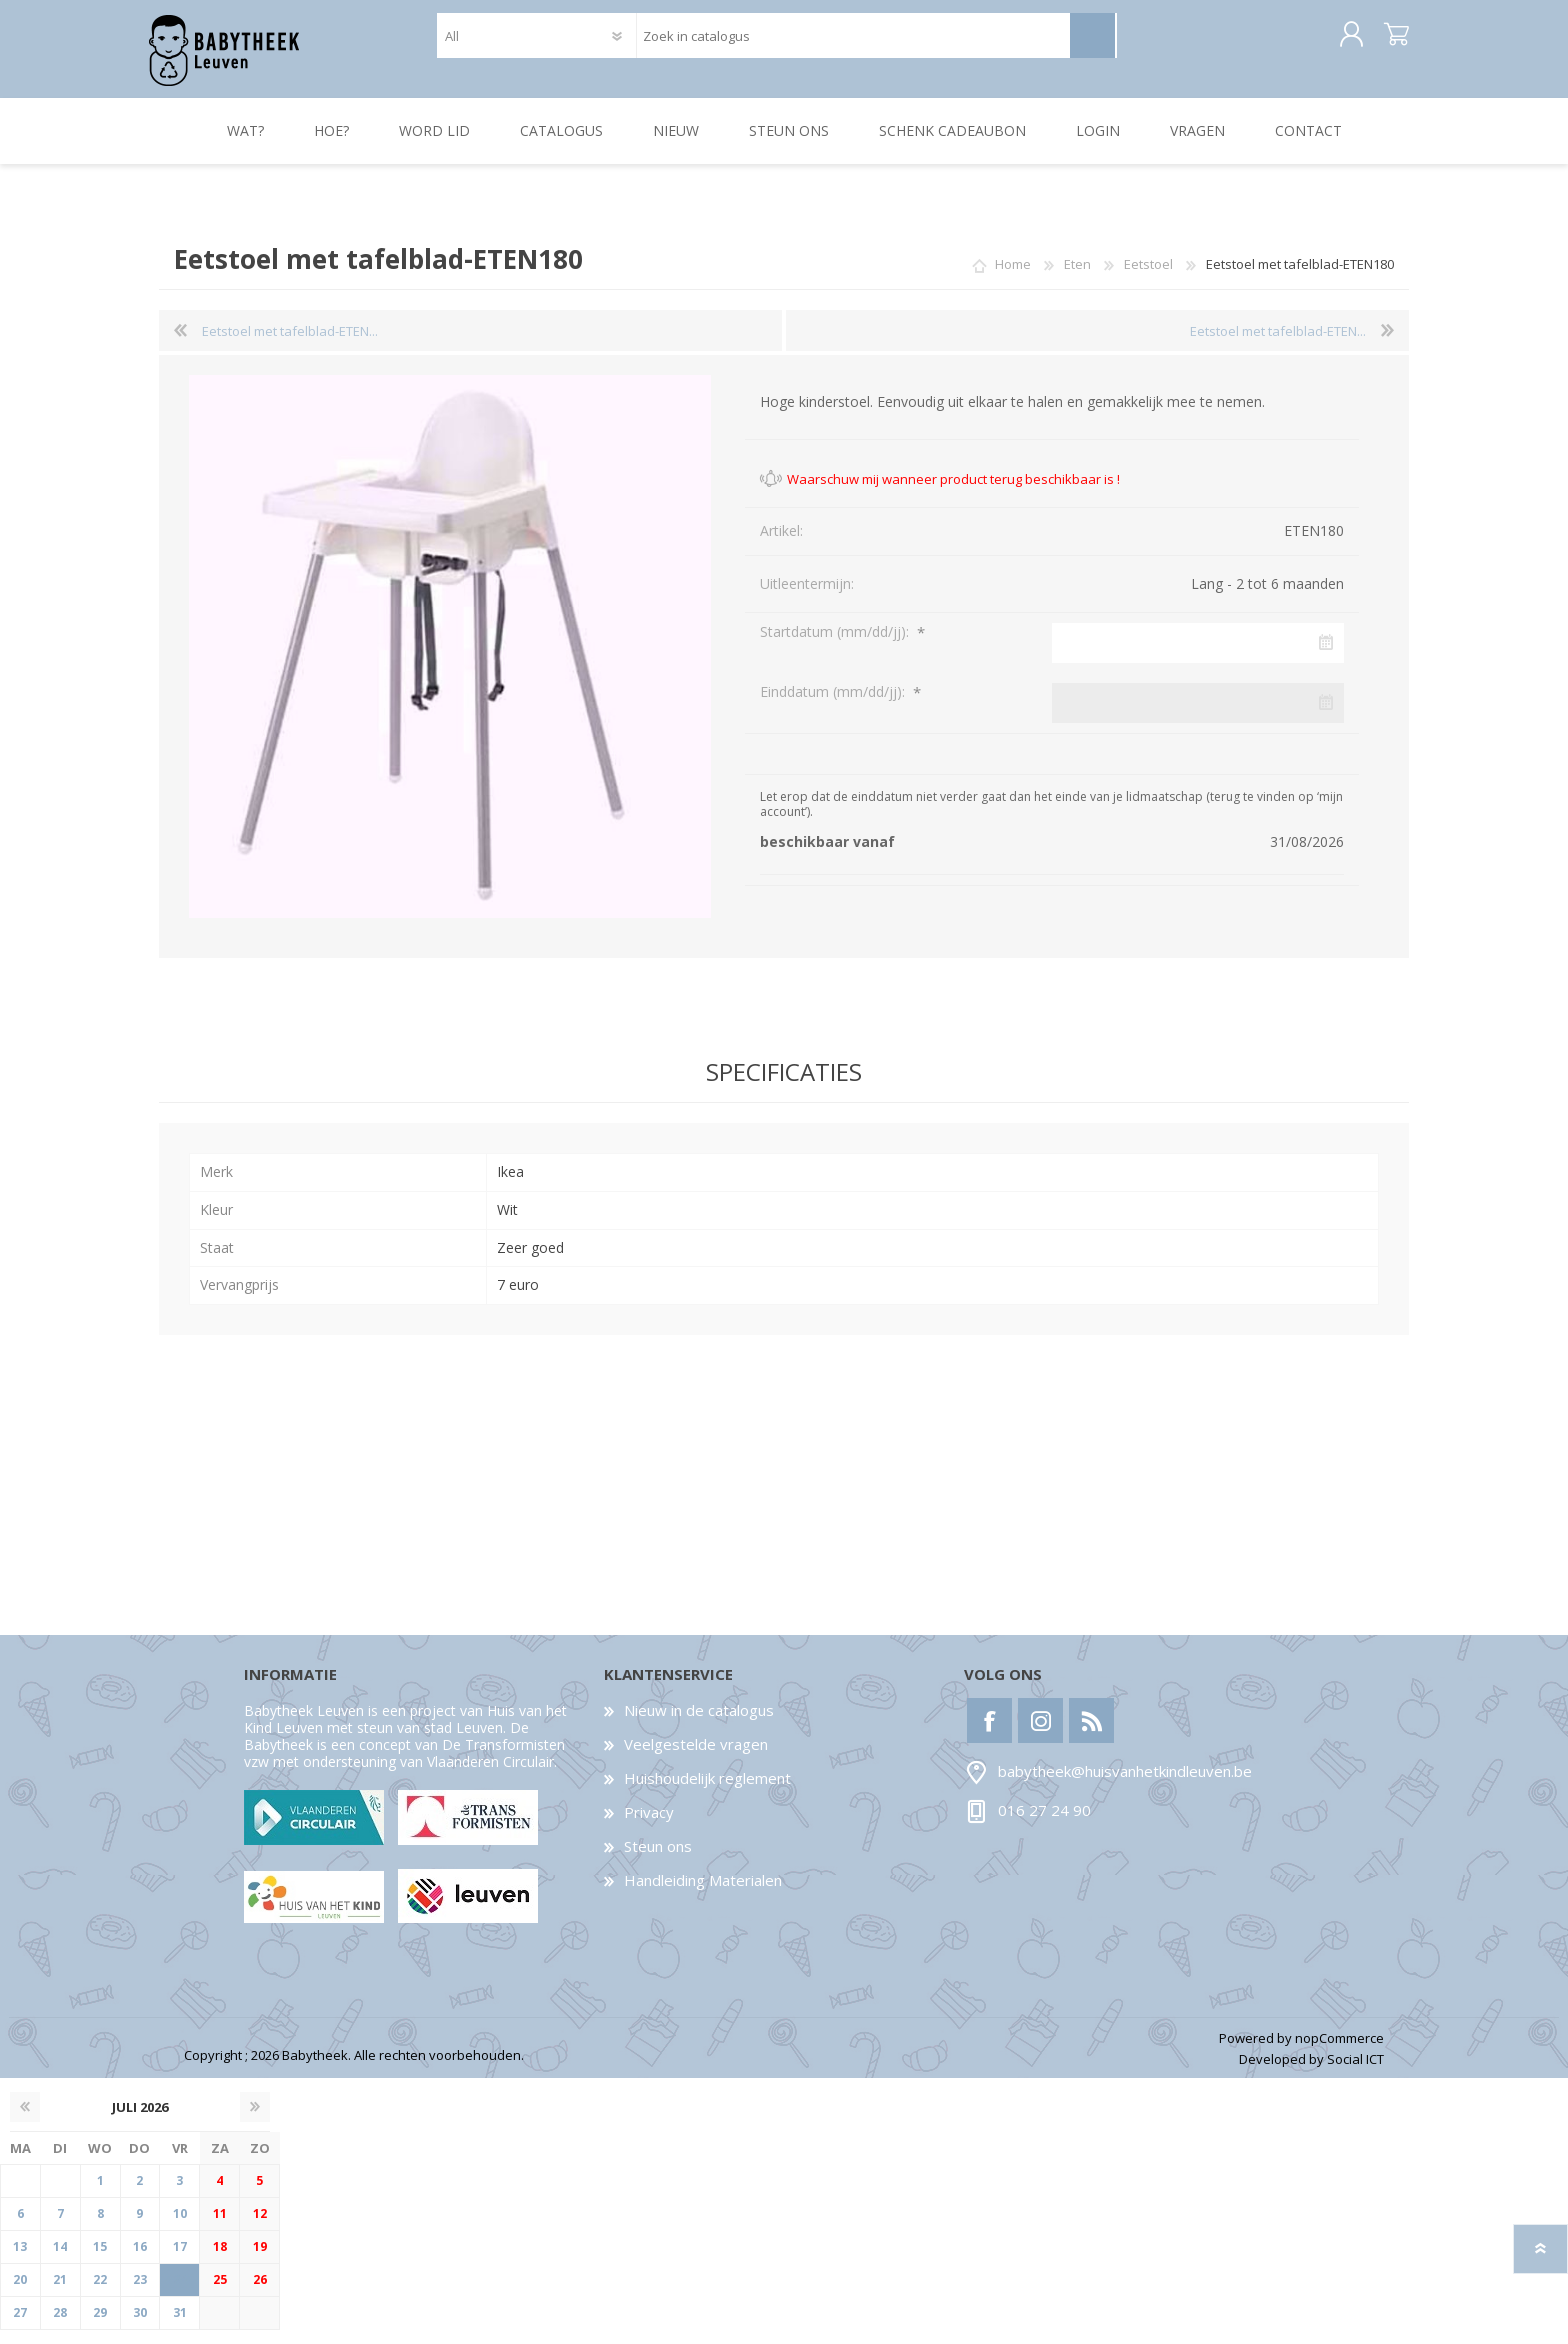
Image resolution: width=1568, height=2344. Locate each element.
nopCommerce (1339, 2052)
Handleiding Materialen (703, 1894)
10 (180, 2227)
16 (140, 2260)
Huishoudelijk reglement (707, 1792)
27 (20, 2326)
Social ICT (1355, 2073)
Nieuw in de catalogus (699, 1724)
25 (220, 2293)
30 (140, 2326)
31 (180, 2326)
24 (180, 2293)
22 (100, 2293)
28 (60, 2326)
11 (220, 2227)
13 (20, 2260)
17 (180, 2260)
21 (60, 2293)
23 (140, 2293)
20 (20, 2293)
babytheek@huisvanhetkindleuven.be (1125, 1786)
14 (60, 2260)
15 (100, 2260)
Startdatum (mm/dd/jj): (836, 645)
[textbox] (852, 42)
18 (220, 2260)
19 (260, 2260)
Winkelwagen (1386, 42)
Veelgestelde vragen (696, 1758)
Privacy (649, 1826)
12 (260, 2227)
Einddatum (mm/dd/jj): (834, 705)
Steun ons (658, 1860)
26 (260, 2293)
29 (100, 2326)
